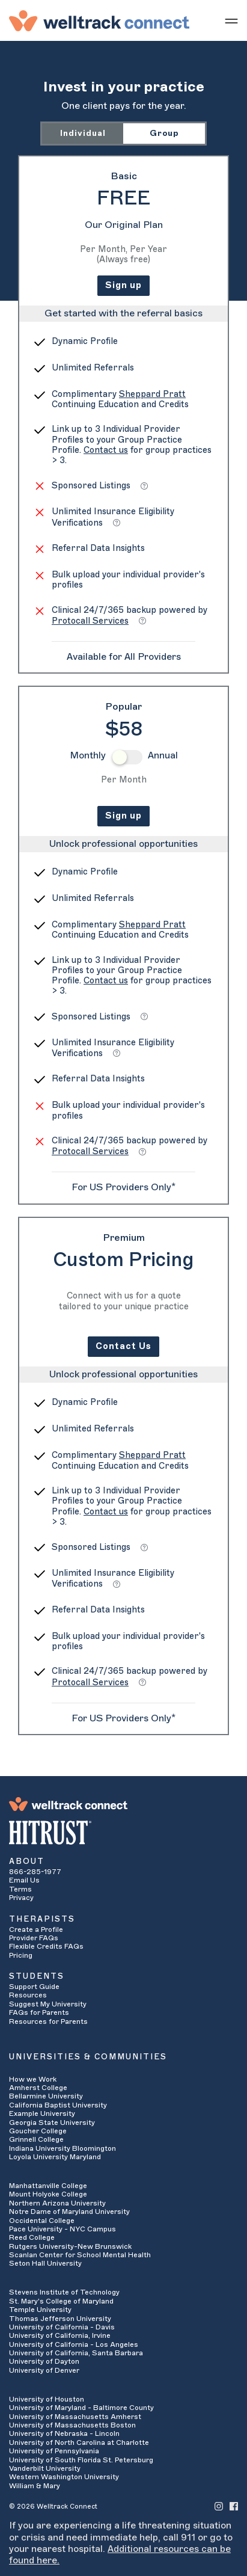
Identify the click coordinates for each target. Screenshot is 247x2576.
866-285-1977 (35, 1871)
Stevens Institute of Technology (64, 2292)
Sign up (123, 285)
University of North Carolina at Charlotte (79, 2442)
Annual (163, 755)
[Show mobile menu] (231, 20)
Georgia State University (52, 2122)
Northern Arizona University (57, 2203)
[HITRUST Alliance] (123, 1833)
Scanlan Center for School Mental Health (80, 2254)
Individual (83, 133)
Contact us (106, 450)
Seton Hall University (45, 2263)
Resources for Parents (48, 2021)
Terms (20, 1889)
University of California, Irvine (60, 2335)
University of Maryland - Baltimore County (81, 2407)
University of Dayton (44, 2361)
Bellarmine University (46, 2096)
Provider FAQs (33, 1937)
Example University (42, 2113)
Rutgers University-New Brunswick (70, 2246)
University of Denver (44, 2370)
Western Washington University (64, 2476)
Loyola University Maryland (55, 2156)
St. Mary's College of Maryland (61, 2301)
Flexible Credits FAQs (46, 1946)
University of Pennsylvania (54, 2451)
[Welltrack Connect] (99, 20)
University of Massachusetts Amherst (75, 2416)
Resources (28, 1995)
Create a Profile (36, 1929)
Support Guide (34, 1986)
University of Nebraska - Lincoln (64, 2433)
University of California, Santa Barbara (76, 2352)
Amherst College (38, 2087)
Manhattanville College (48, 2185)
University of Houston (46, 2399)
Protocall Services (90, 621)
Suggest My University (48, 2004)
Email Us (24, 1880)
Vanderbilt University (45, 2468)
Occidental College (42, 2220)
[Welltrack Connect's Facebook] (234, 2506)
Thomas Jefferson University (60, 2318)
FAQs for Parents (39, 2012)
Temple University (40, 2309)
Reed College (32, 2237)
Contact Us (123, 1346)
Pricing (20, 1955)
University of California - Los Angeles (73, 2344)
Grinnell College (36, 2139)
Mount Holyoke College (48, 2194)
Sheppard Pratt (152, 394)
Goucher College (38, 2131)
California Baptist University (58, 2105)
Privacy (21, 1897)
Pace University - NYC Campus (62, 2229)
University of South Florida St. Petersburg (81, 2460)
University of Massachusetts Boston (72, 2425)
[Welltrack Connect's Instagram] (219, 2506)
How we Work (32, 2079)
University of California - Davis (62, 2327)
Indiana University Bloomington (62, 2148)
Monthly (88, 755)
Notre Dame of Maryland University (69, 2211)
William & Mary (34, 2485)
